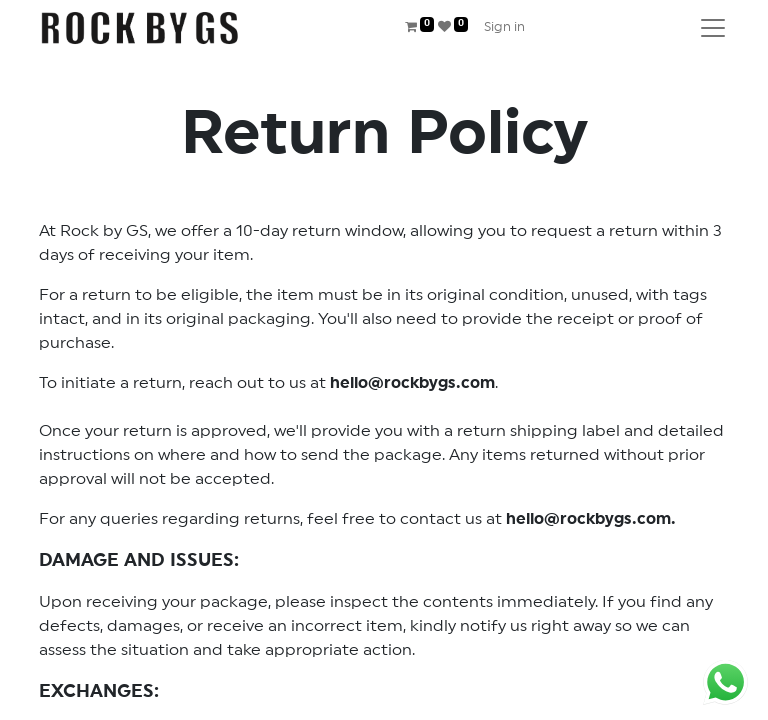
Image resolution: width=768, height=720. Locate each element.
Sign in (504, 27)
